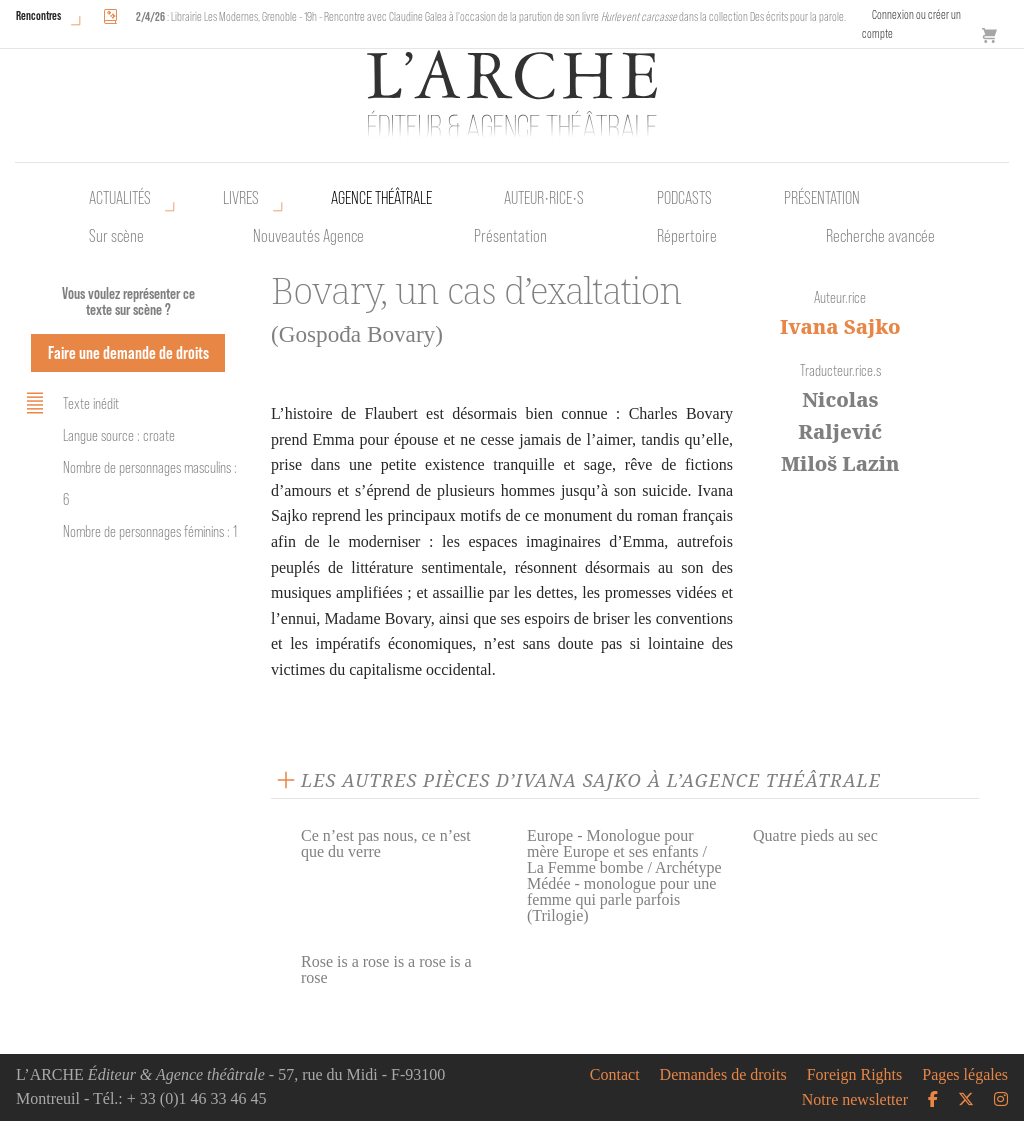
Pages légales (965, 1075)
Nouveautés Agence (308, 236)
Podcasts (684, 198)
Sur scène (116, 236)
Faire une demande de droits (128, 352)
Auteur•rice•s (544, 198)
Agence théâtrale (381, 198)
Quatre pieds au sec (815, 835)
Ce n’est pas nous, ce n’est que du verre (386, 843)
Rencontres (38, 15)
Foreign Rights (855, 1075)
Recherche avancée (880, 236)
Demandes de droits (723, 1075)
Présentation (510, 236)
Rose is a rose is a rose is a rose (386, 969)
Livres (241, 198)
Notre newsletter (855, 1100)
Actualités (120, 198)
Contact (615, 1075)
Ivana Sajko (840, 326)
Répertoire (687, 236)
